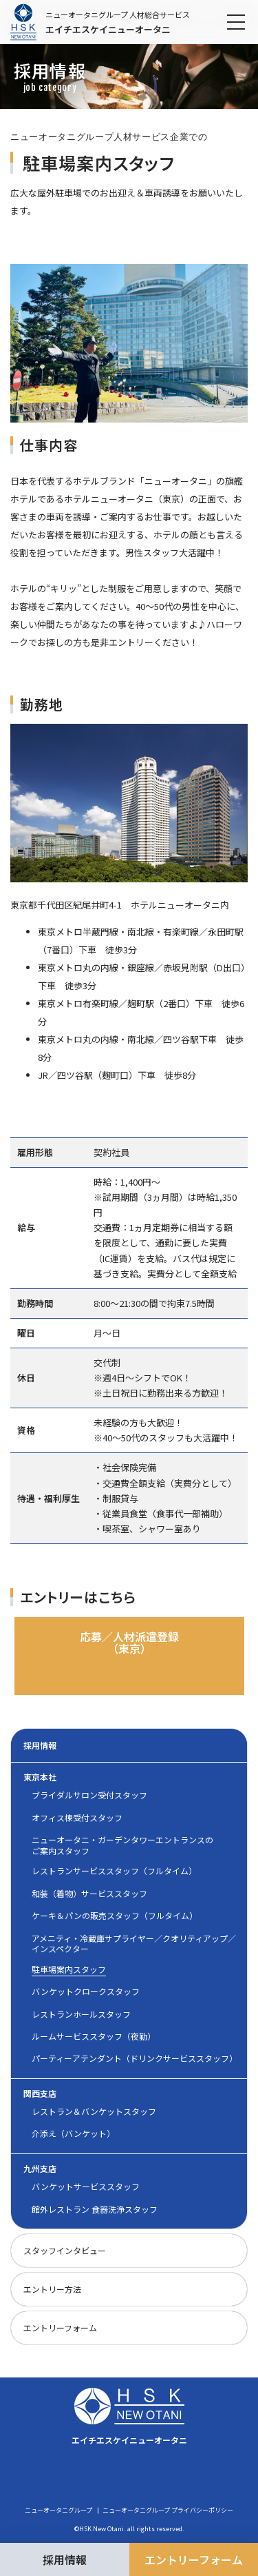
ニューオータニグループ (58, 2510)
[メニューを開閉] (236, 22)
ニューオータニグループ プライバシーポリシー (168, 2510)
